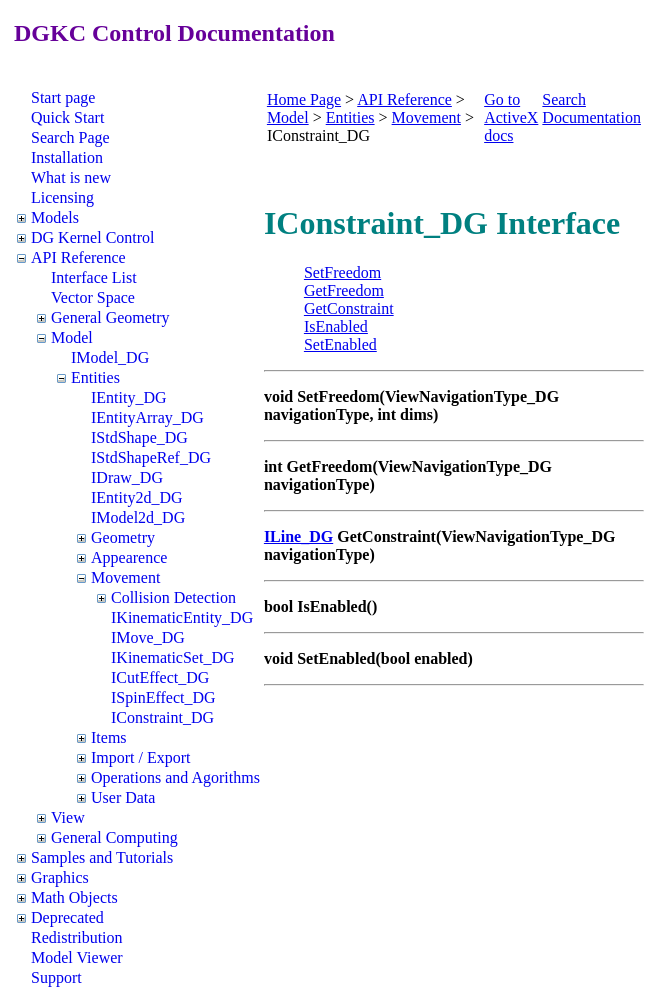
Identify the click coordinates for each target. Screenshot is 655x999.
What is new (71, 177)
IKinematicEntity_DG (182, 617)
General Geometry (110, 317)
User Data (123, 797)
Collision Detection (173, 597)
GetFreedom (344, 290)
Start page (63, 97)
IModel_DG (110, 357)
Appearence (129, 557)
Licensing (62, 197)
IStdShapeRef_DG (151, 457)
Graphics (60, 877)
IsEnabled (336, 326)
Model (72, 337)
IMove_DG (148, 637)
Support (56, 977)
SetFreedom (342, 272)
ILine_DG (298, 536)
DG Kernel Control (93, 237)
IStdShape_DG (139, 437)
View (68, 817)
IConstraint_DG (162, 717)
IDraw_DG (127, 477)
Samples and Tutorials (102, 857)
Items (109, 737)
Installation (67, 157)
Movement (125, 577)
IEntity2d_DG (137, 497)
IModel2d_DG (138, 517)
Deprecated (67, 917)
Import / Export (141, 757)
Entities (95, 377)
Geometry (123, 537)
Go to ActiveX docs (511, 117)
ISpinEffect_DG (163, 697)
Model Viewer (77, 957)
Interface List (94, 277)
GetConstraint (349, 308)
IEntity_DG (129, 397)
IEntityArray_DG (147, 417)
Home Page (304, 99)
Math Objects (74, 897)
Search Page (70, 137)
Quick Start (67, 117)
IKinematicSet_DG (173, 657)
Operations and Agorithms (175, 777)
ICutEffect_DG (160, 677)
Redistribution (77, 937)
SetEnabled (340, 344)
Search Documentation (591, 108)
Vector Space (93, 297)
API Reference (78, 257)
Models (55, 217)
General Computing (114, 837)
